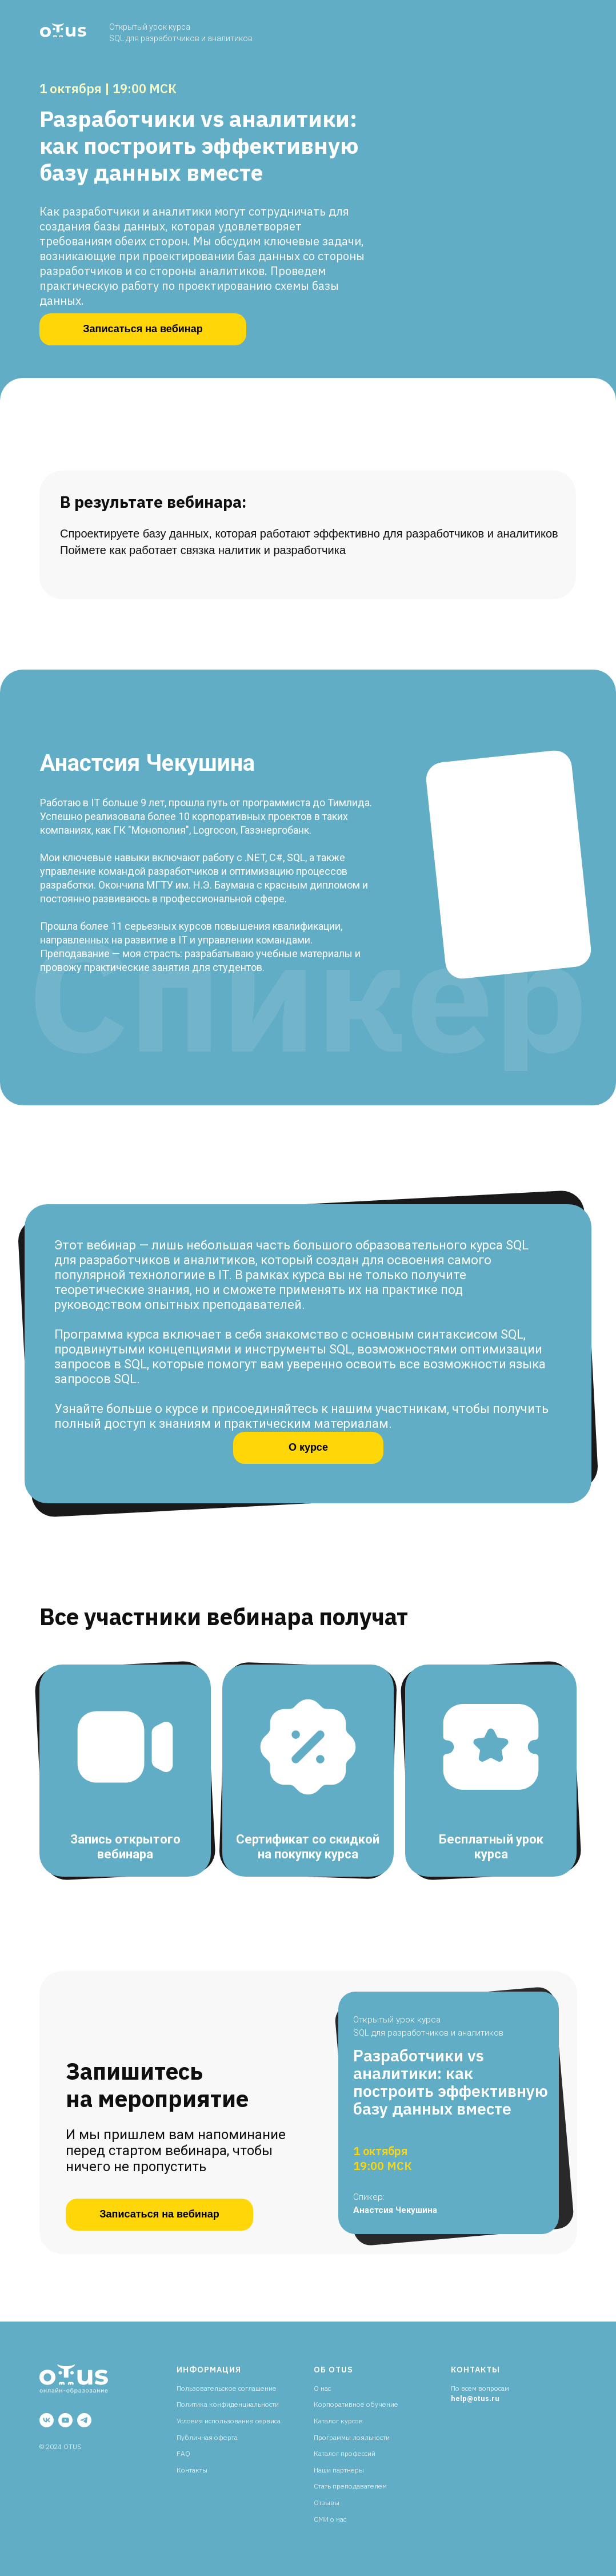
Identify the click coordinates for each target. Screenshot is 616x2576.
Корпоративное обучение (356, 2404)
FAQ (183, 2453)
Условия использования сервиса (229, 2420)
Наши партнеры (339, 2470)
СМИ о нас (330, 2519)
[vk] (46, 2420)
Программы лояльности (352, 2437)
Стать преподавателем (350, 2486)
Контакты (192, 2470)
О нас (322, 2388)
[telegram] (84, 2420)
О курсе (308, 1447)
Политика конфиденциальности (228, 2404)
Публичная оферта (207, 2437)
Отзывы (326, 2502)
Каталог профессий (344, 2453)
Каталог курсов (338, 2420)
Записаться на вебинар (142, 329)
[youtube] (65, 2420)
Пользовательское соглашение (227, 2388)
